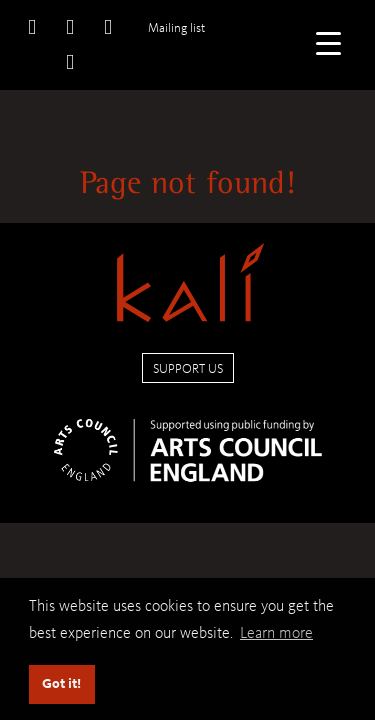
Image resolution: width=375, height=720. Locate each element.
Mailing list (176, 27)
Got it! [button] (61, 683)
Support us (188, 368)
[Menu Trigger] (328, 42)
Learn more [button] (276, 632)
